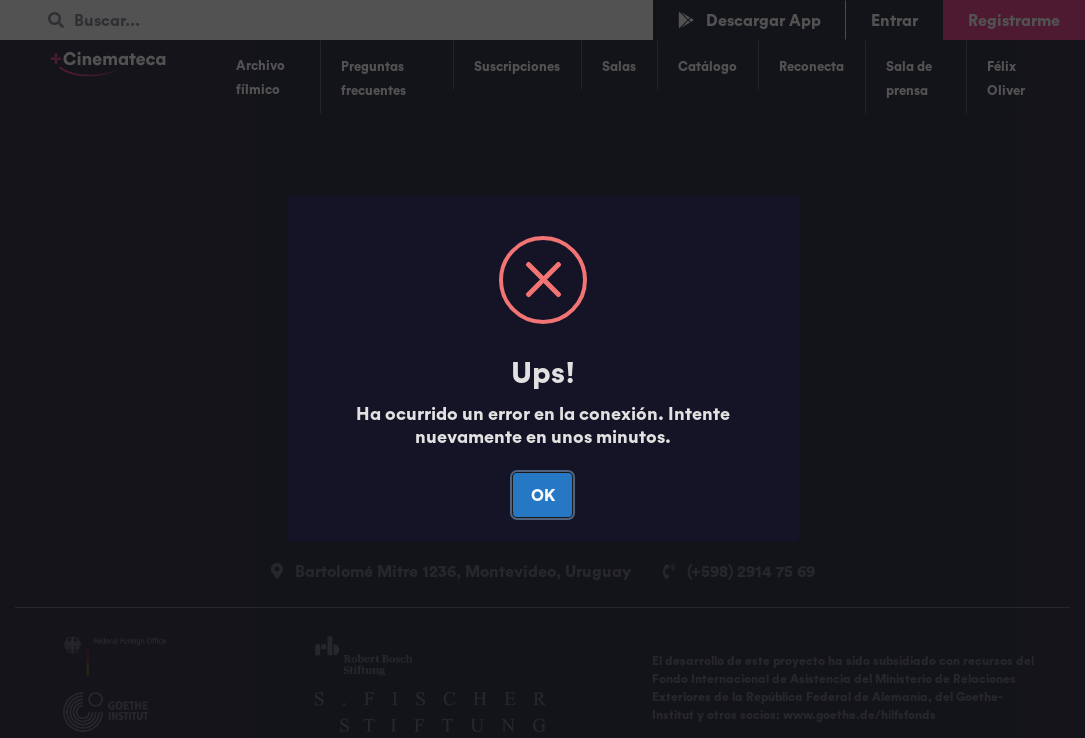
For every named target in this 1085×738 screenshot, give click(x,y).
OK (543, 495)
